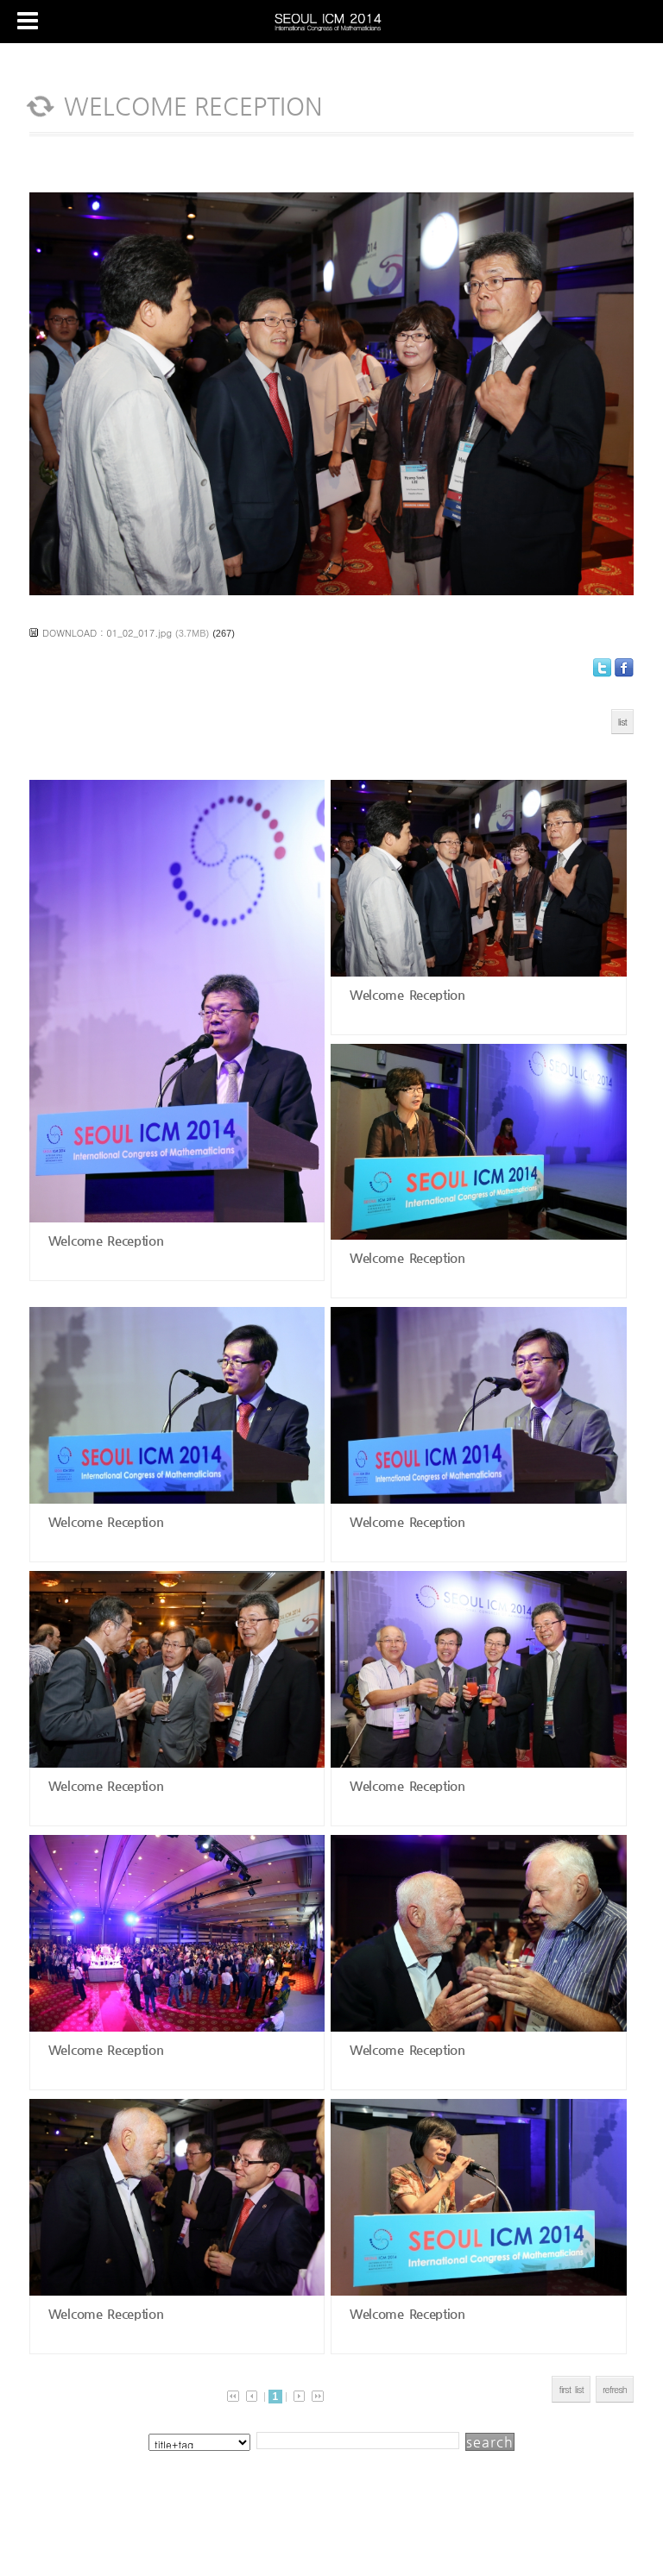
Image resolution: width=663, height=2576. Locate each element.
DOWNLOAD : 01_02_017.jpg (107, 632)
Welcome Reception (103, 1240)
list (622, 721)
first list (571, 2389)
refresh (615, 2389)
